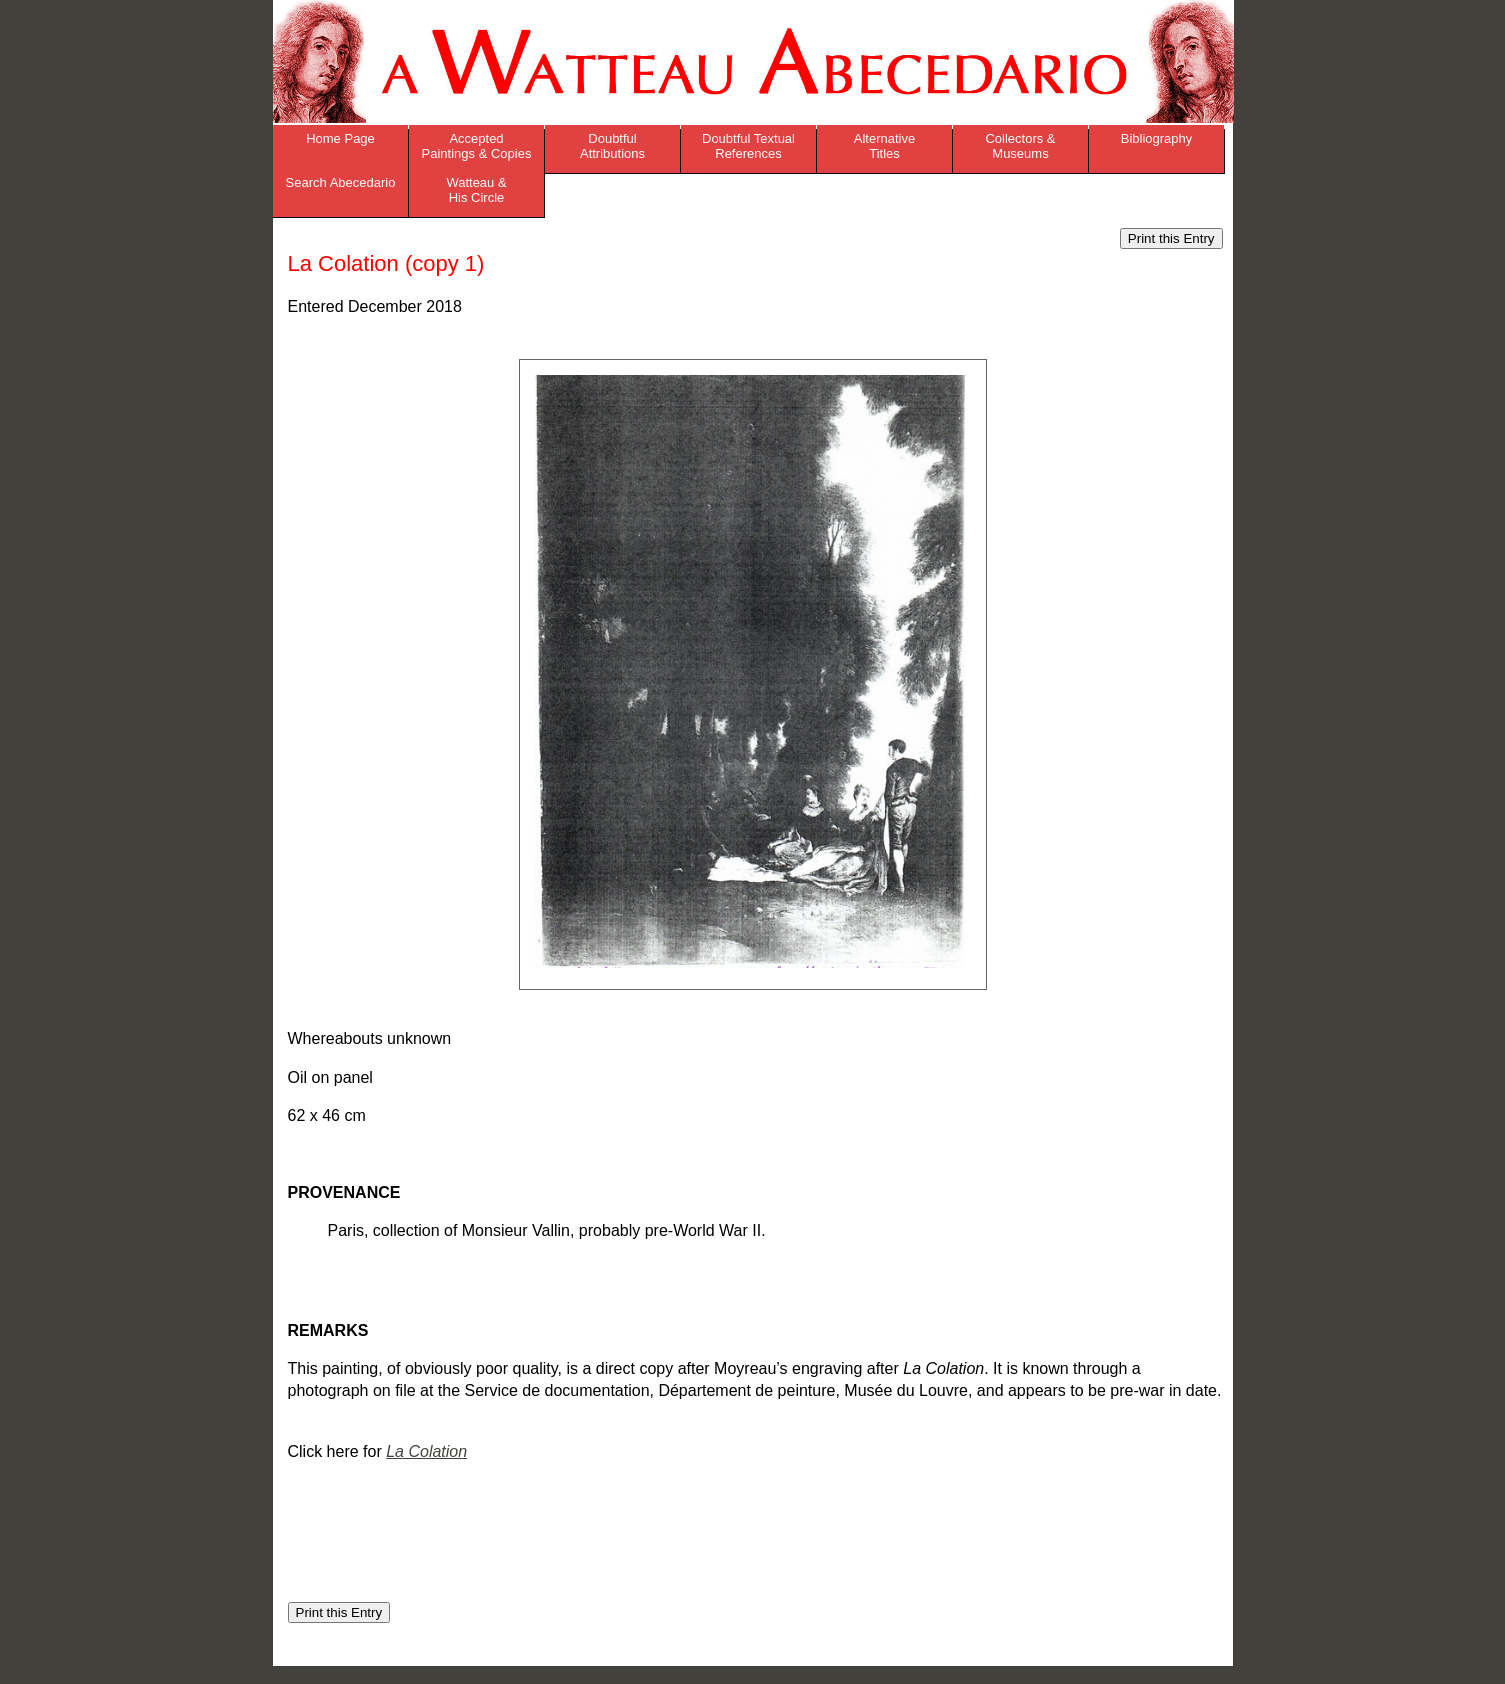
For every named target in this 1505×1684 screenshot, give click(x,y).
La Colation (426, 1451)
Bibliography (1157, 138)
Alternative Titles (884, 146)
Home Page (340, 138)
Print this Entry (1171, 238)
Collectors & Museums (1020, 146)
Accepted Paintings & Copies (477, 146)
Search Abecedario (341, 182)
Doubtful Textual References (748, 146)
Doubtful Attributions (612, 146)
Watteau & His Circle (476, 190)
